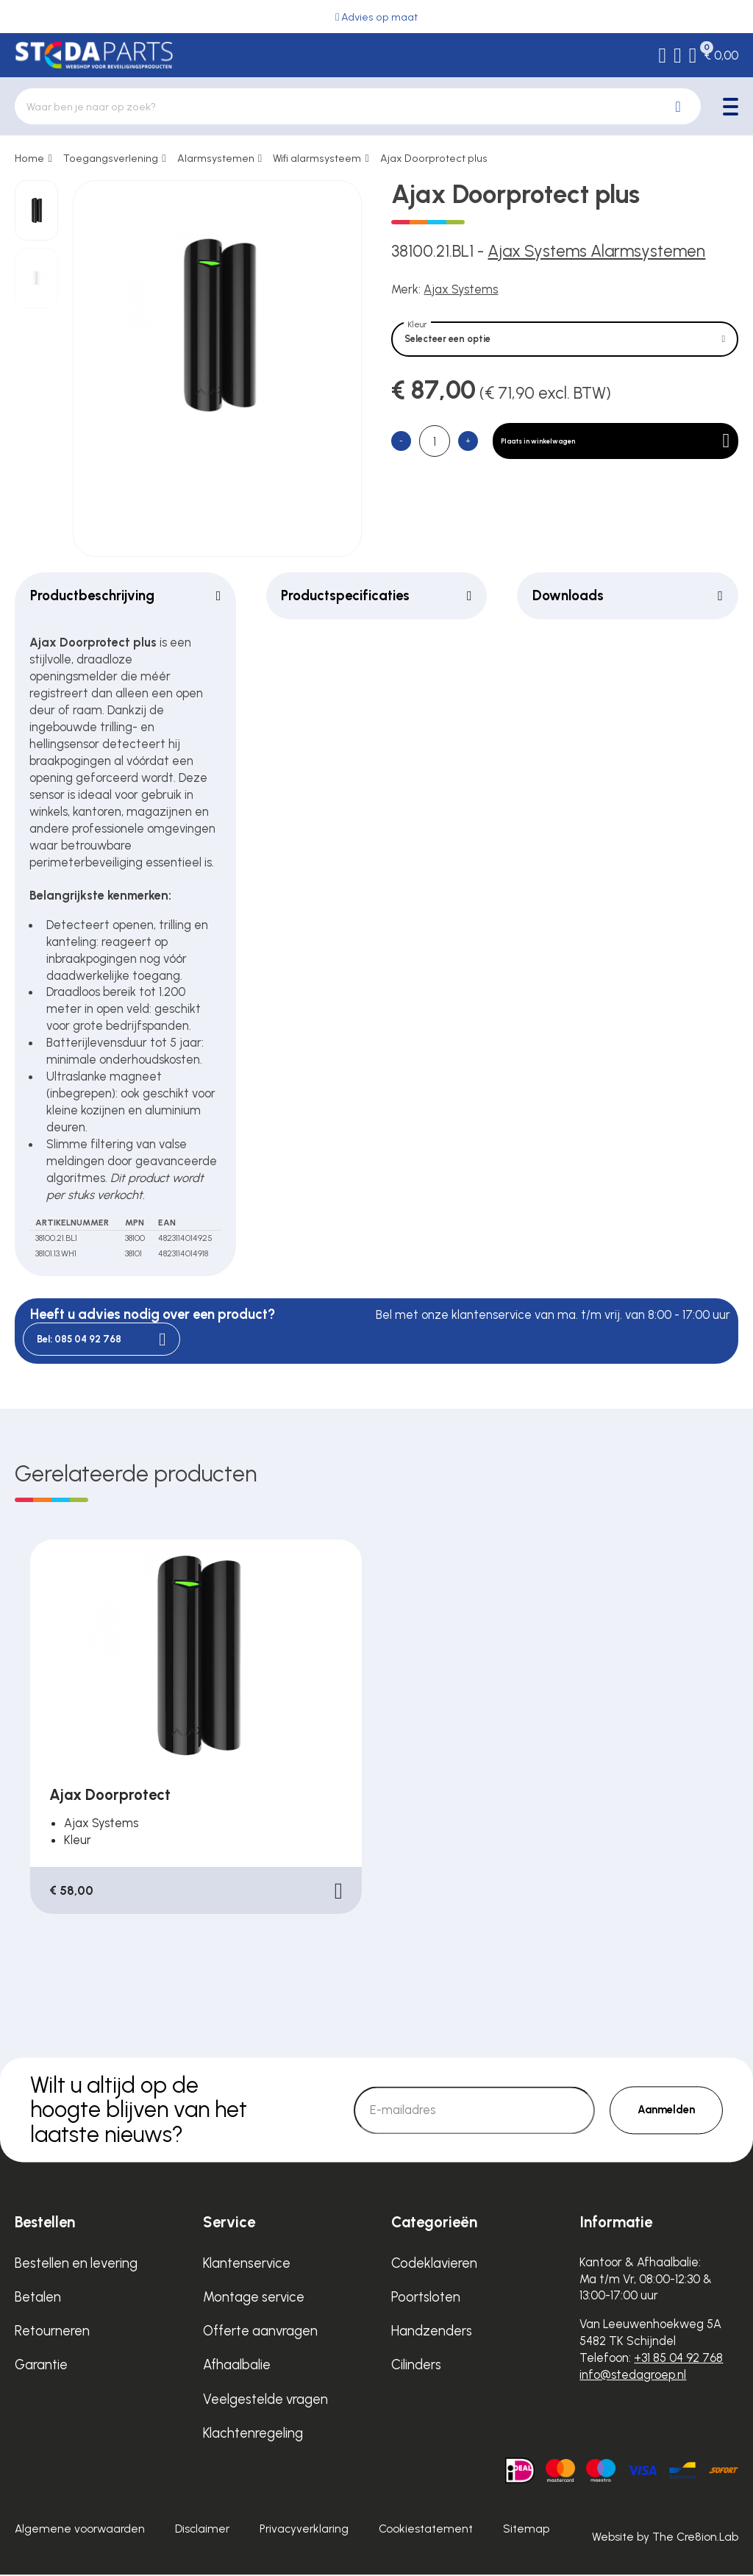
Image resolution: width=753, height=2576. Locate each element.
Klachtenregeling (253, 2434)
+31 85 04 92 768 (678, 2359)
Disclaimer (202, 2530)
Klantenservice (246, 2264)
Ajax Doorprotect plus (434, 158)
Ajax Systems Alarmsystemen (596, 251)
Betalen (38, 2298)
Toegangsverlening (110, 158)
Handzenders (431, 2332)
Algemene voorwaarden (80, 2530)
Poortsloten (425, 2298)
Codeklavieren (434, 2264)
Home (29, 158)
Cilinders (416, 2366)
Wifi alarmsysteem (317, 158)
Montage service (253, 2298)
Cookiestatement (426, 2530)
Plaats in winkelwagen (626, 458)
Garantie (41, 2366)
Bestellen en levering (76, 2264)
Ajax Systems (461, 289)
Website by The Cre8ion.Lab (665, 2538)
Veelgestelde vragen (265, 2400)
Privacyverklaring (304, 2530)
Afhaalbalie (237, 2366)
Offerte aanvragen (260, 2332)
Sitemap (526, 2530)
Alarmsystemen (215, 158)
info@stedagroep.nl (632, 2376)
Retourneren (52, 2332)
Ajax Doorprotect (110, 1796)
